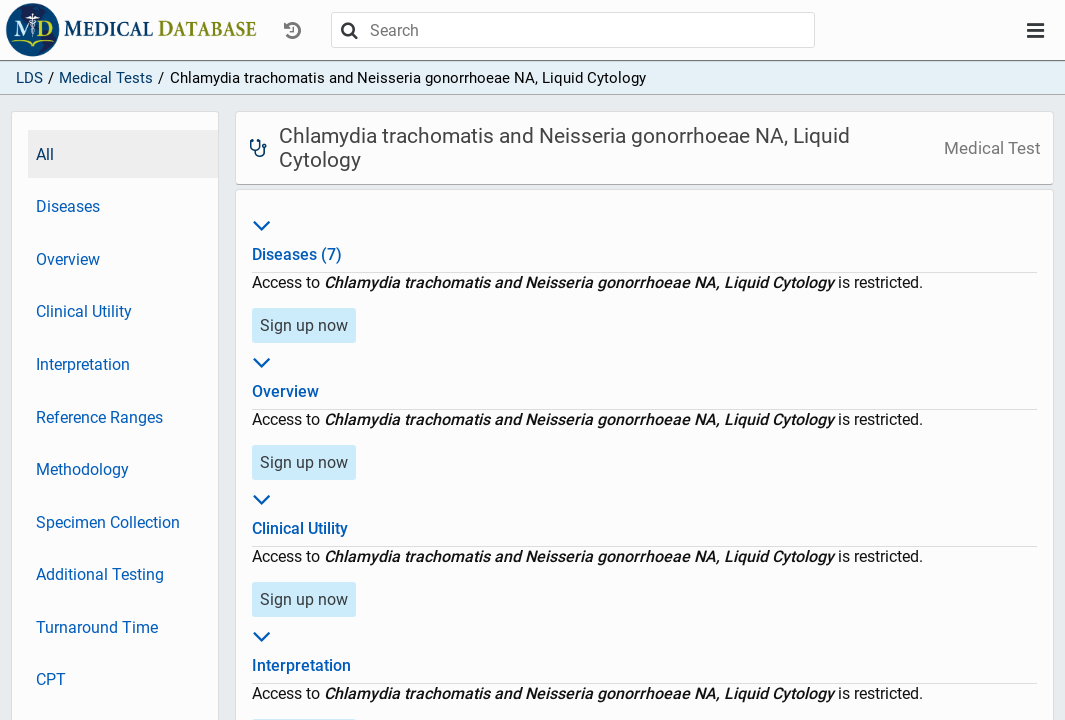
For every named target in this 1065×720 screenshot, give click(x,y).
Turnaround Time (97, 627)
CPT (51, 679)
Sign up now (304, 325)
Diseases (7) (644, 237)
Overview (68, 259)
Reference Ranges (99, 417)
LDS (29, 78)
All (45, 154)
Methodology (82, 469)
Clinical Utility (84, 311)
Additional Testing (100, 574)
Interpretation (83, 364)
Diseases (68, 206)
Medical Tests (106, 78)
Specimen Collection (108, 522)
